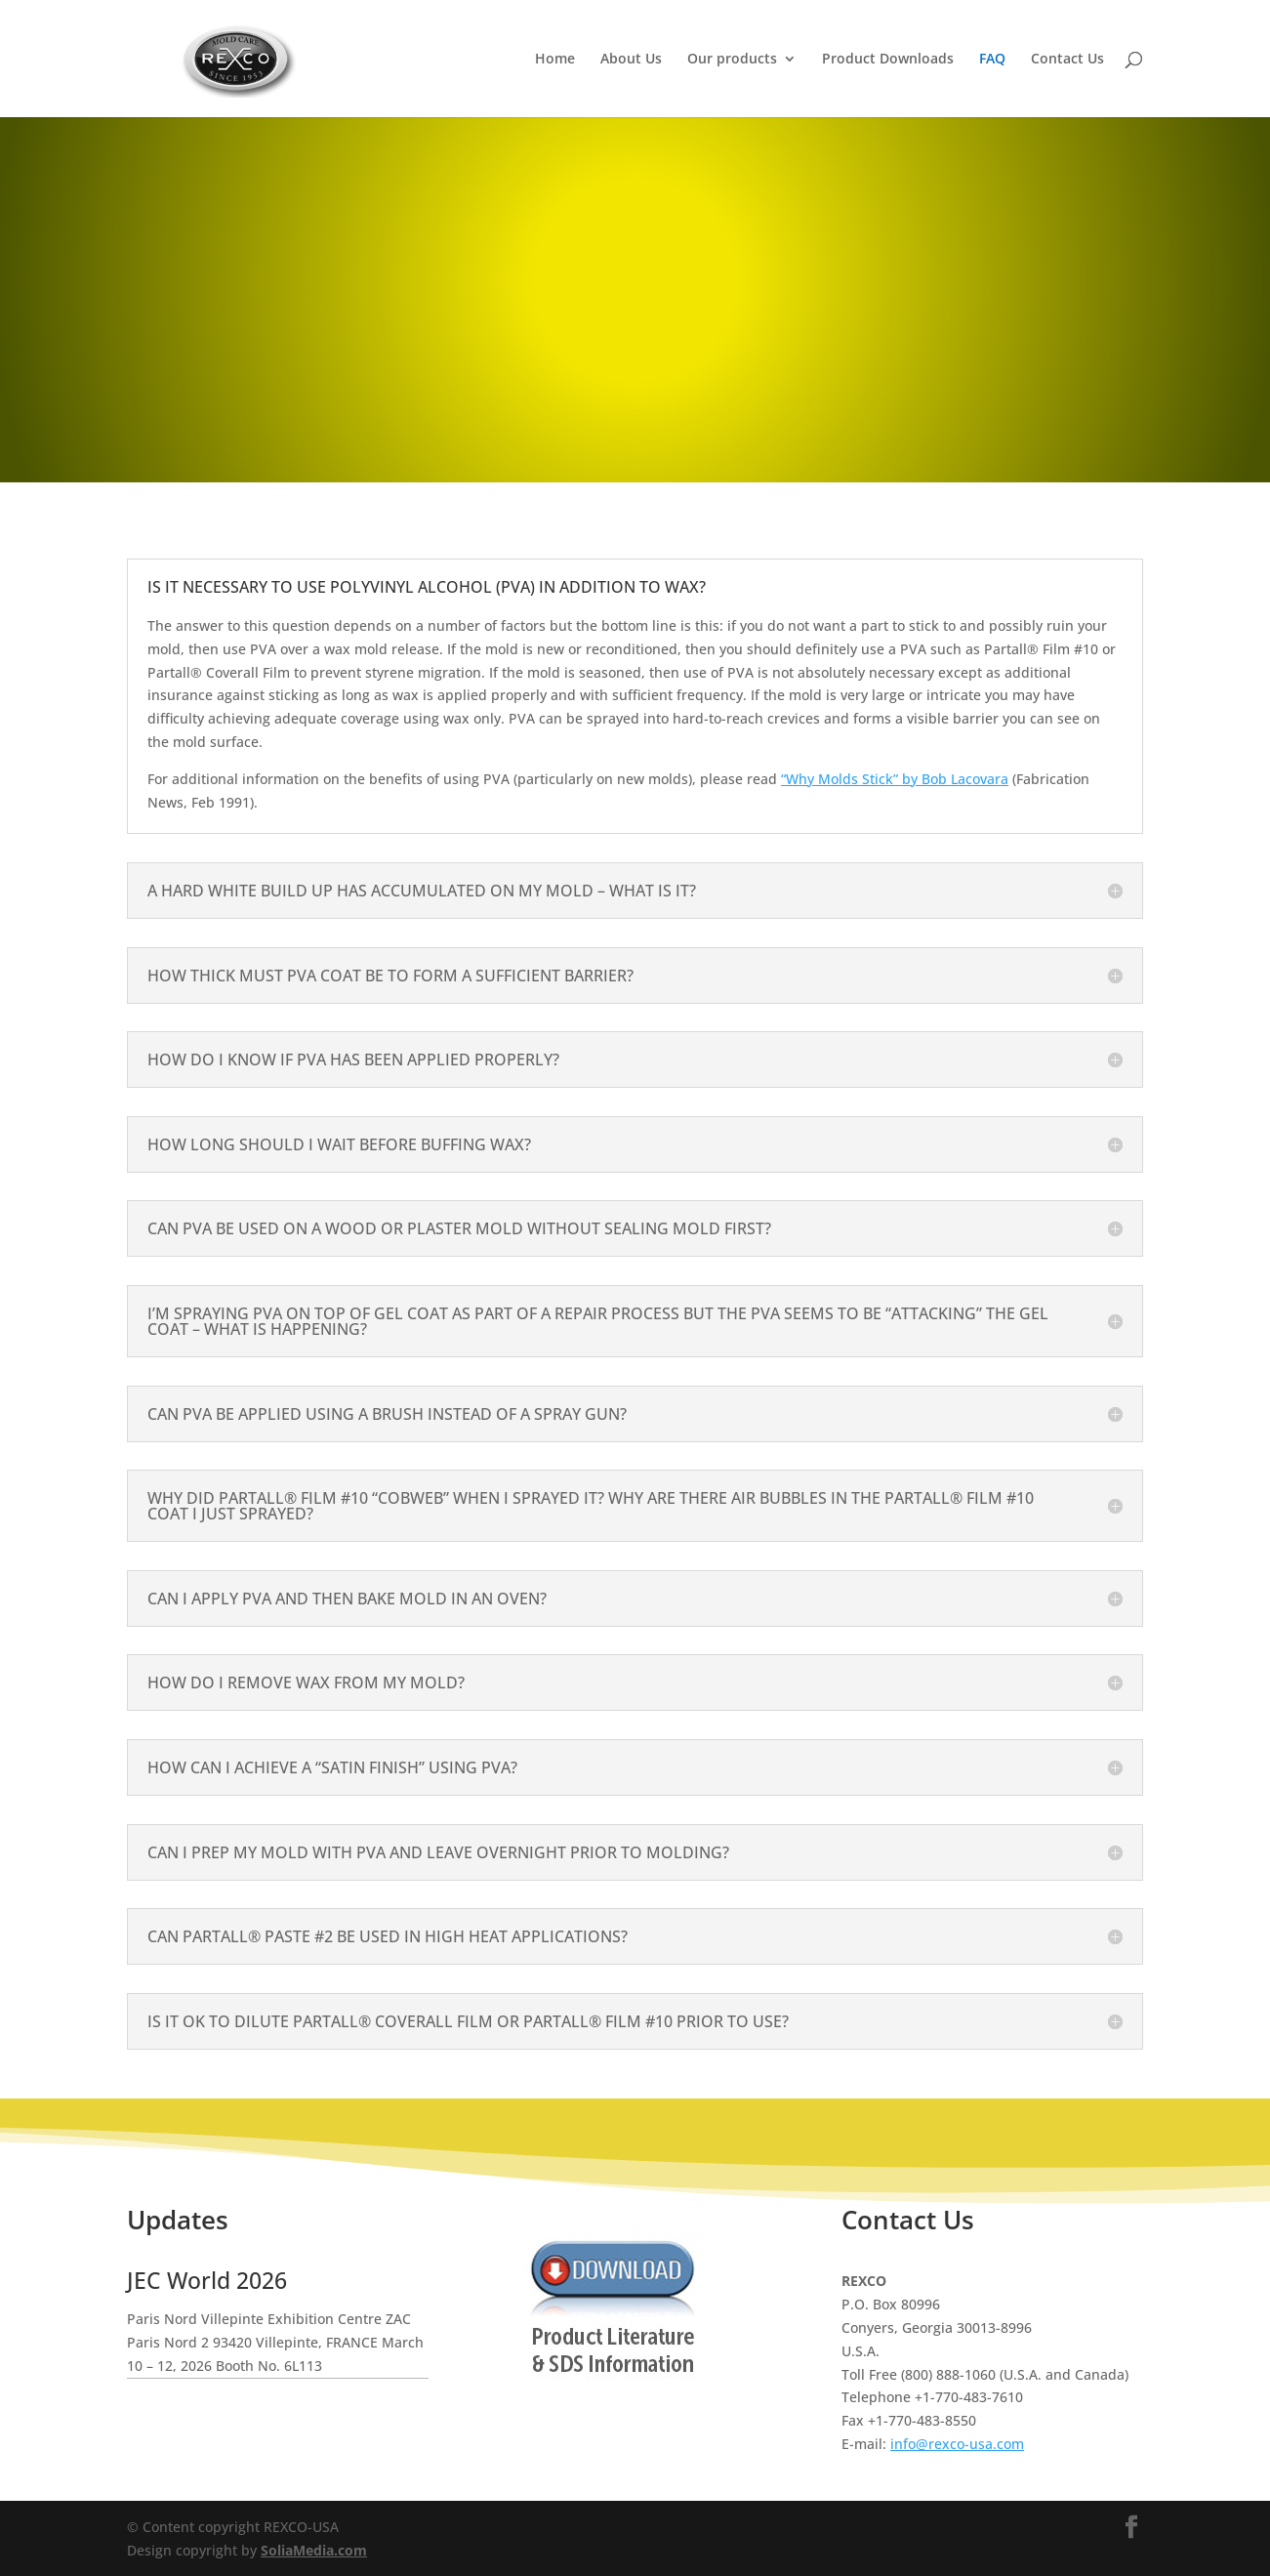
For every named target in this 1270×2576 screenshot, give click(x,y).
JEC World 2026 (207, 2280)
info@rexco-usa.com (957, 2443)
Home (555, 59)
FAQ (992, 59)
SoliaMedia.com (314, 2550)
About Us (631, 59)
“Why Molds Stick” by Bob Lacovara (894, 778)
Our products (732, 59)
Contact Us (1067, 59)
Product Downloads (888, 59)
